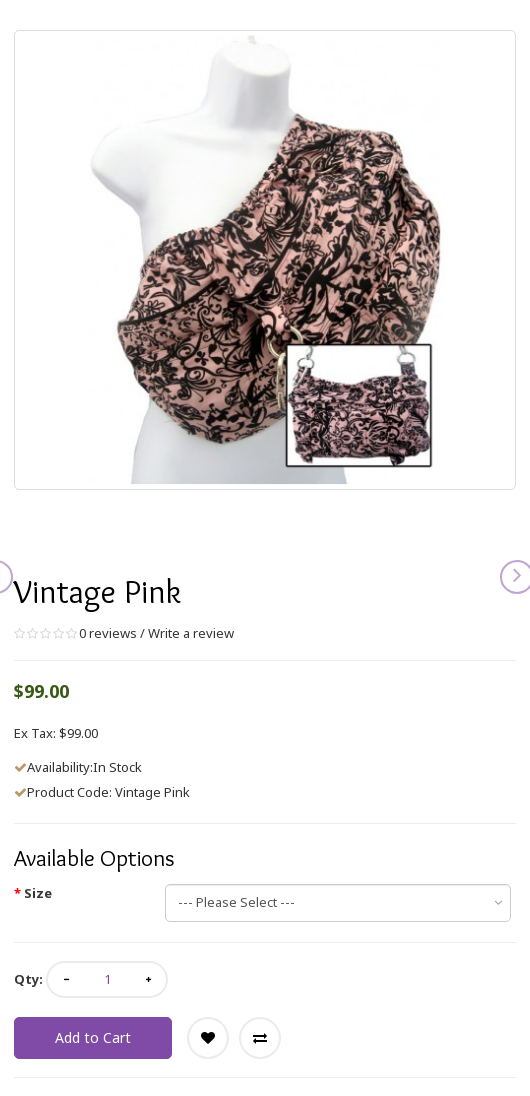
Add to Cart (93, 1037)
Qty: (28, 979)
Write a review (191, 633)
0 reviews (108, 633)
